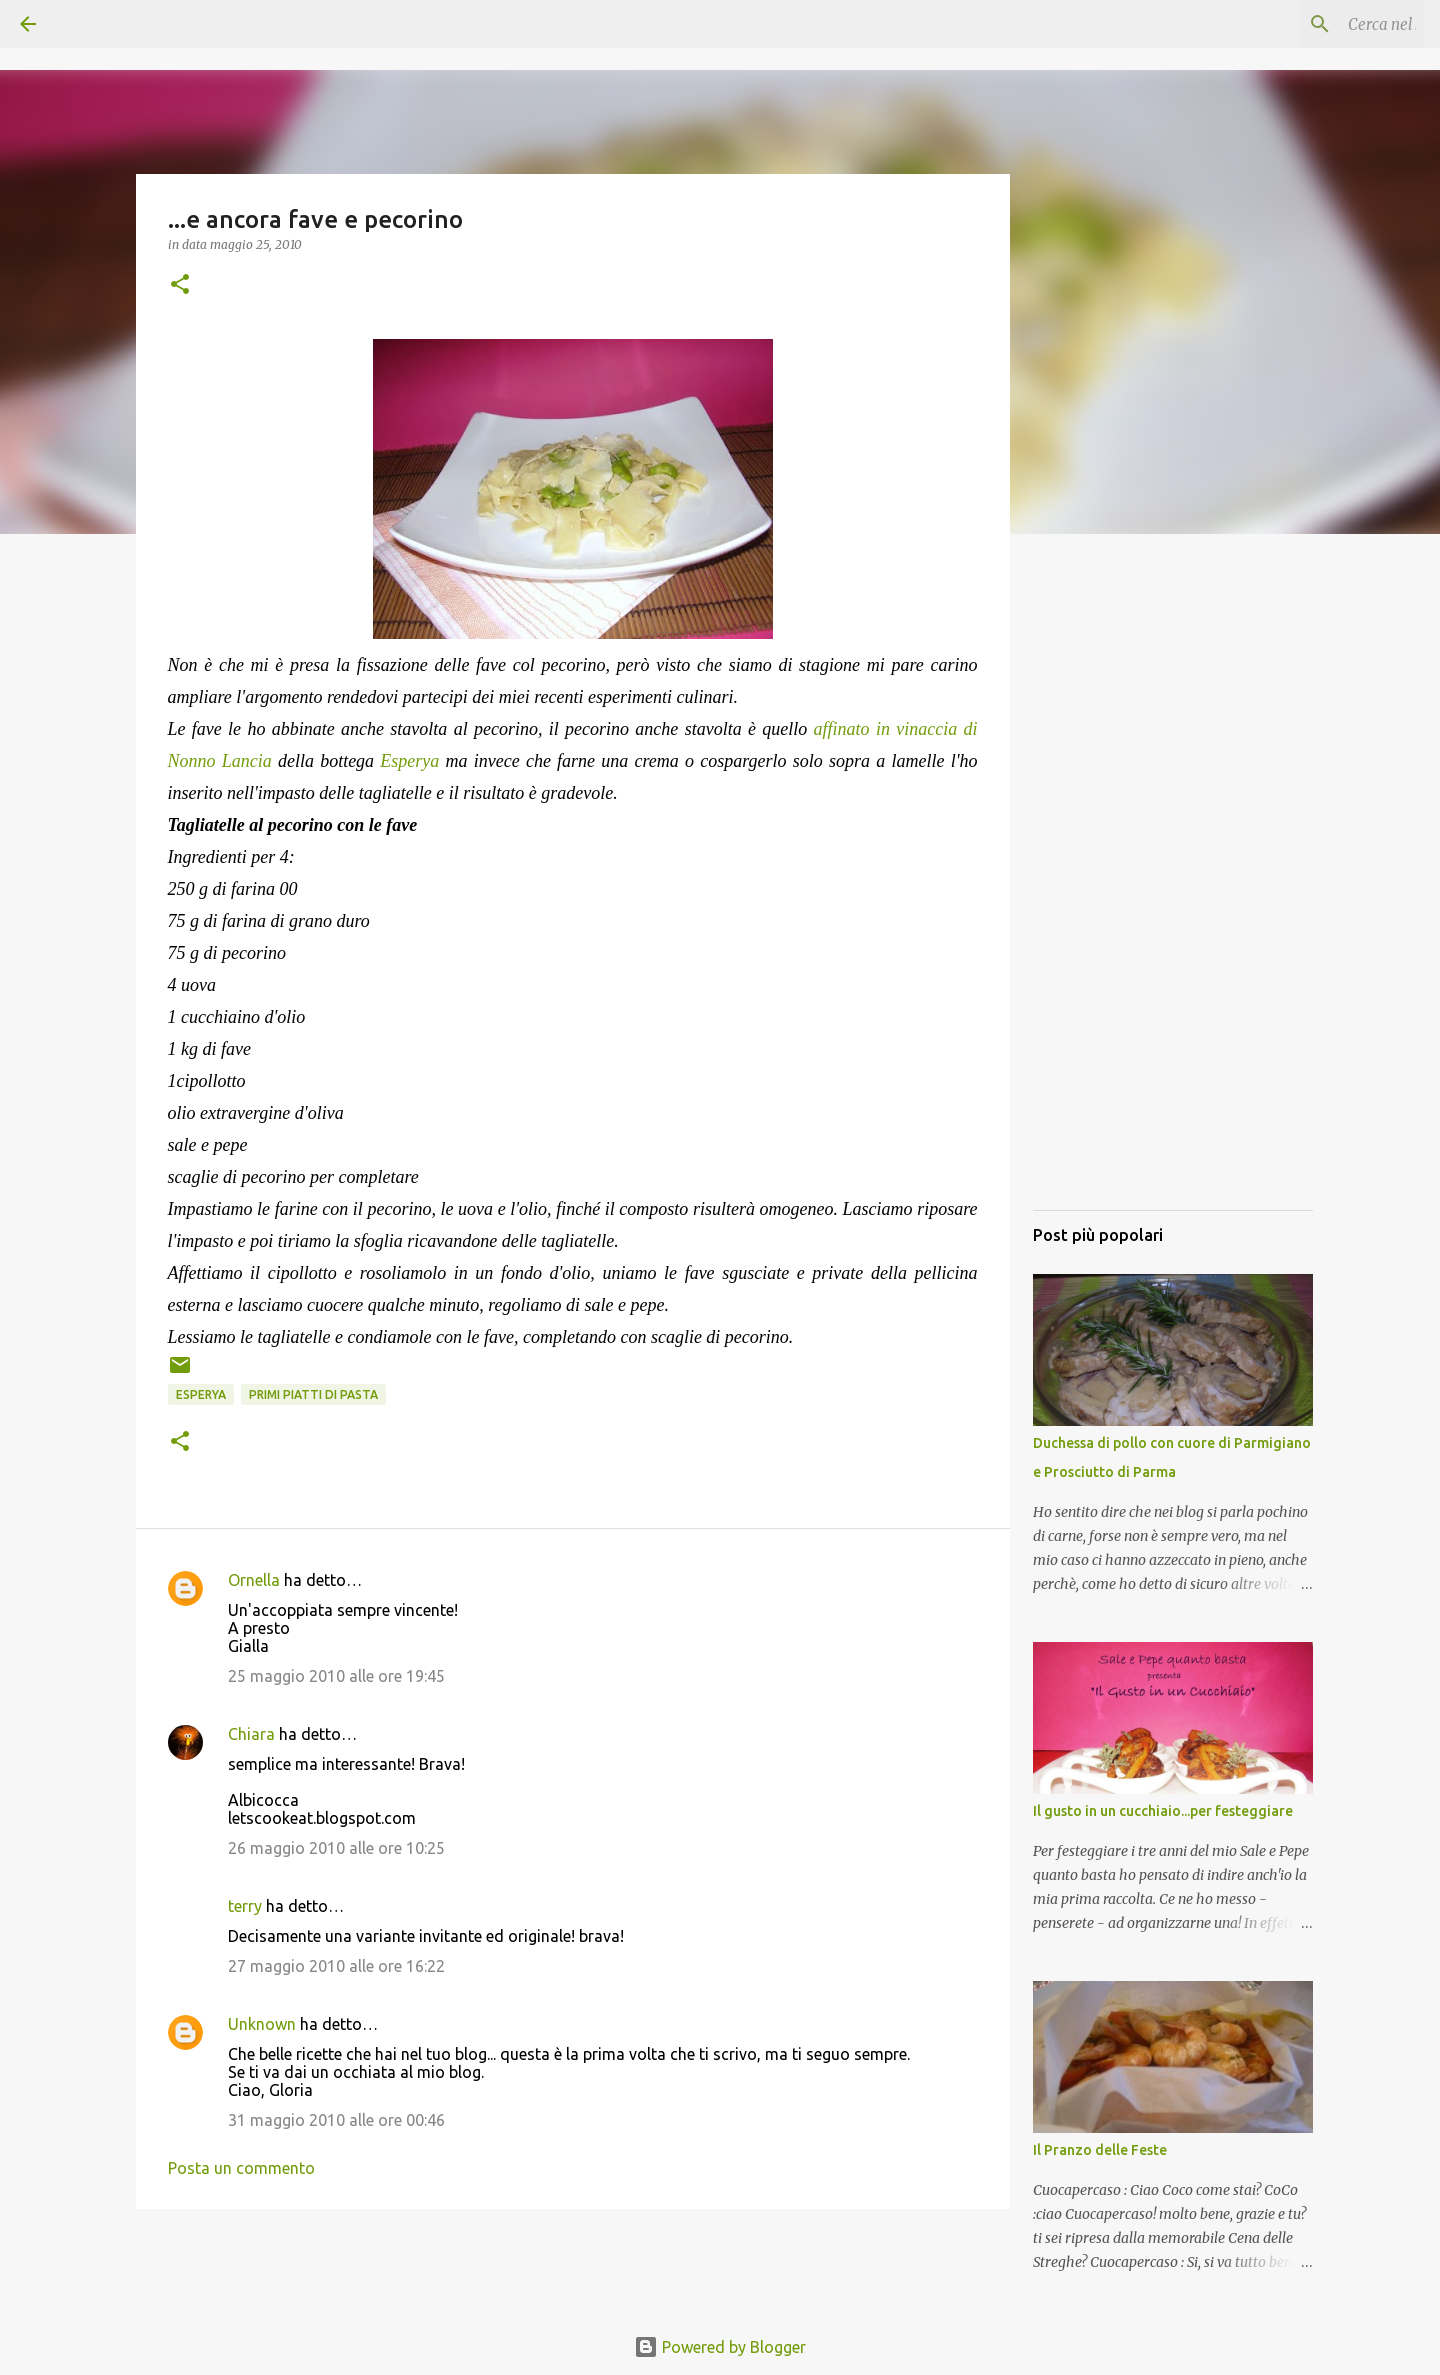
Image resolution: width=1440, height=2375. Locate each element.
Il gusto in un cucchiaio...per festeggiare (1163, 1811)
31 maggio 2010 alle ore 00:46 (336, 2120)
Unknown (262, 2024)
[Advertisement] (1173, 895)
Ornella (254, 1580)
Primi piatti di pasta (313, 1394)
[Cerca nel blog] (1319, 24)
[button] (180, 285)
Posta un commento (241, 2168)
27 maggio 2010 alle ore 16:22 (336, 1966)
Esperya (201, 1394)
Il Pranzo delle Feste (1100, 2150)
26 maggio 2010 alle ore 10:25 (336, 1848)
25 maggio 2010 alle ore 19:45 (336, 1676)
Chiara (251, 1734)
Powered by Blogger (720, 2347)
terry (245, 1906)
